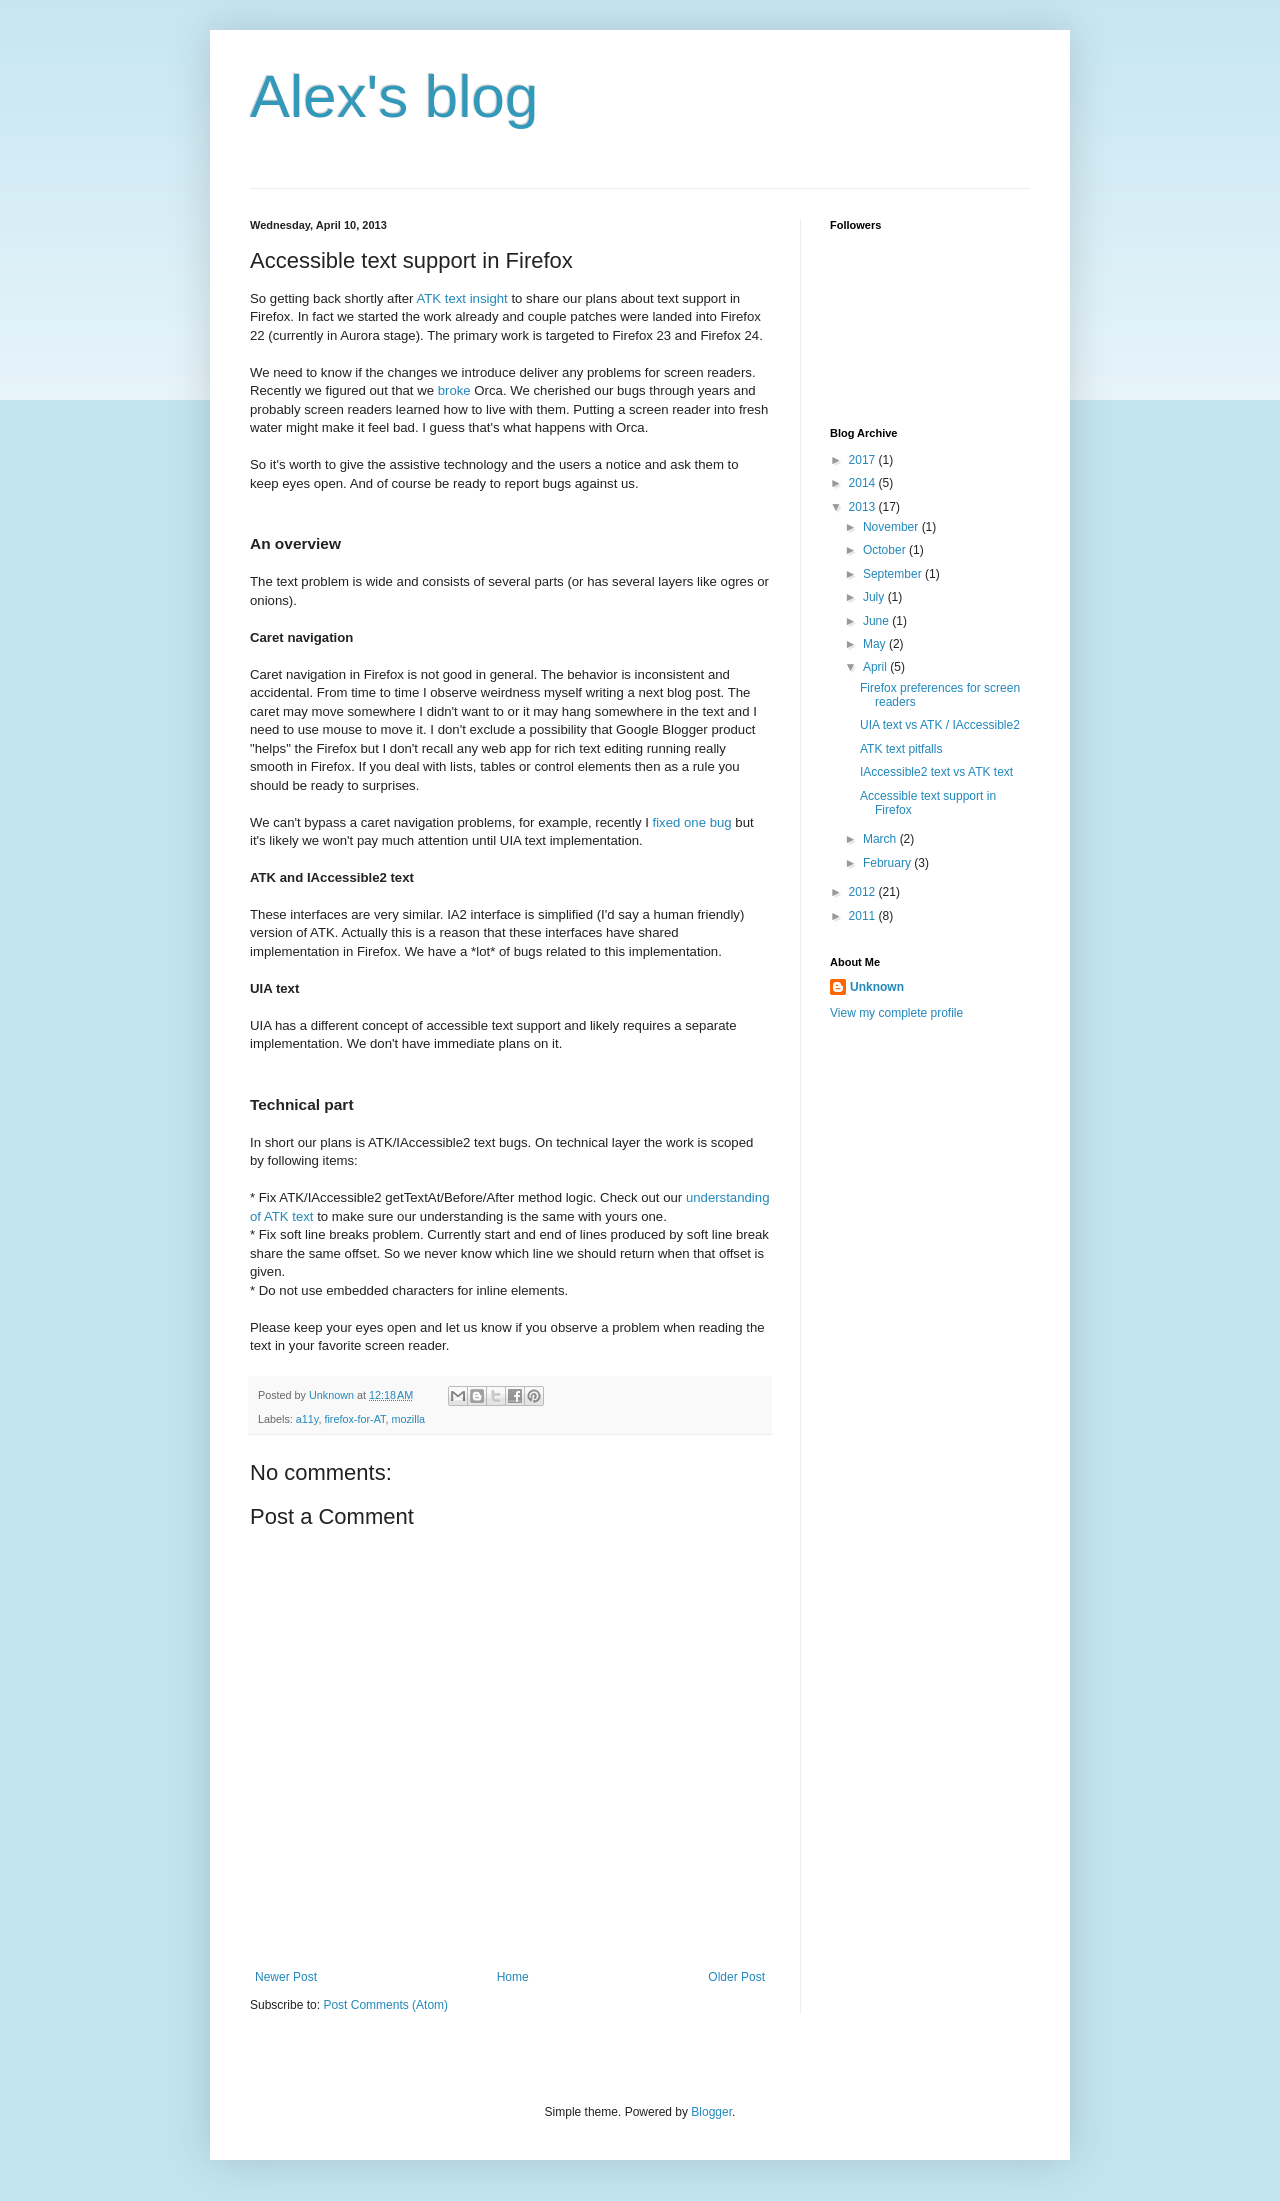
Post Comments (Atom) (385, 2005)
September (894, 574)
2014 (864, 483)
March (881, 839)
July (875, 597)
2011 (864, 916)
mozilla (408, 1419)
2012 (864, 892)
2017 (864, 460)
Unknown (877, 987)
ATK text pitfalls (901, 749)
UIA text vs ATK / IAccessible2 (940, 725)
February (888, 863)
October (886, 550)
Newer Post (286, 1977)
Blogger (711, 2112)
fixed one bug (692, 822)
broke (454, 390)
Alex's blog (394, 96)
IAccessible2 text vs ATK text (936, 772)
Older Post (736, 1977)
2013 (864, 507)
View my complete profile (896, 1013)
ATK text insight (461, 298)
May (876, 644)
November (892, 527)
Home (513, 1977)
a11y (307, 1419)
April (876, 667)
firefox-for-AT (354, 1419)
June (877, 621)
